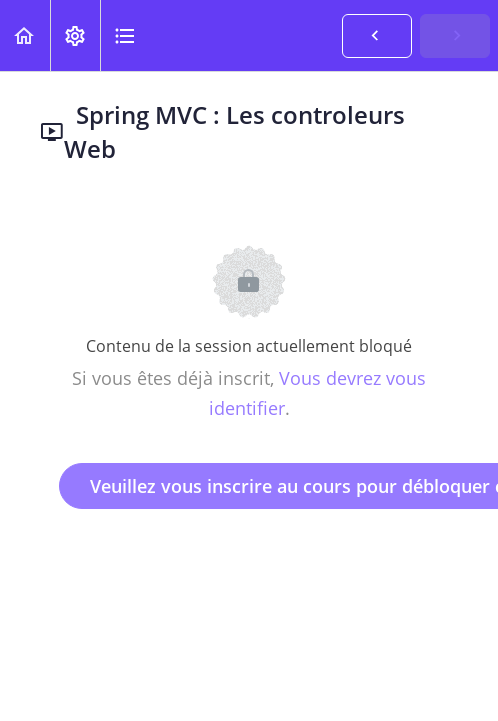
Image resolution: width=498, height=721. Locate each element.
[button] (25, 35)
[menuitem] (75, 35)
